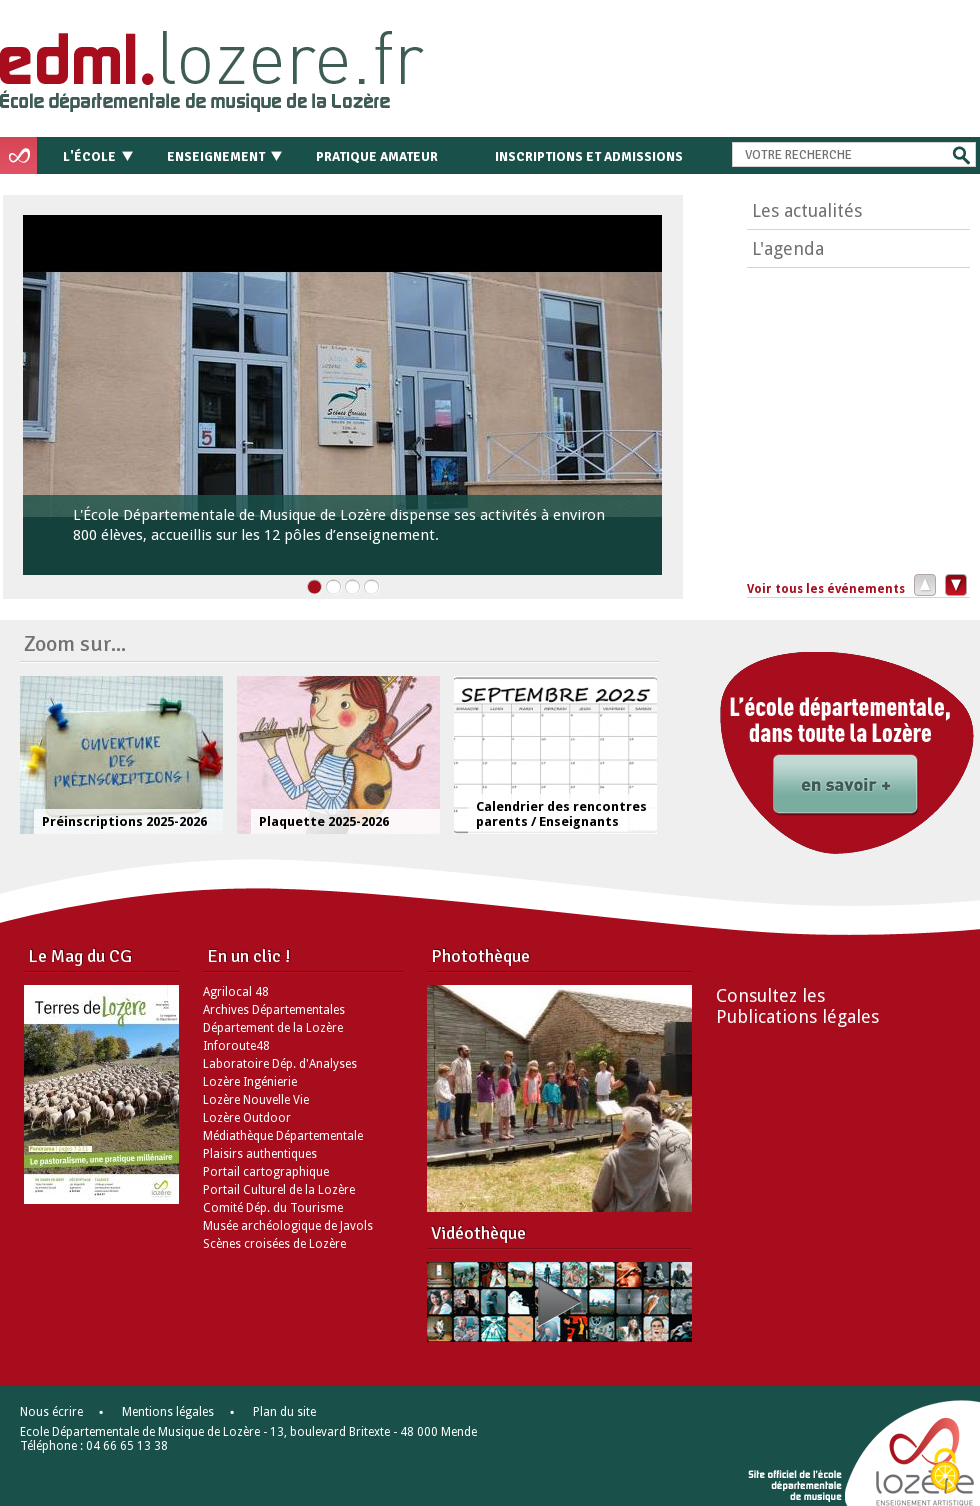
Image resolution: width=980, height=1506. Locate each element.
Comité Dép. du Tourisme (273, 1208)
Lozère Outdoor (247, 1118)
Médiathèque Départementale (283, 1136)
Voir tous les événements (826, 589)
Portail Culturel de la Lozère (279, 1190)
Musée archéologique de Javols (288, 1226)
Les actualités (807, 210)
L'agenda (788, 248)
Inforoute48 (236, 1046)
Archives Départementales (274, 1010)
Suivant (953, 584)
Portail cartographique (266, 1172)
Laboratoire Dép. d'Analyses (280, 1064)
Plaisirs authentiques (260, 1154)
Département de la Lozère (273, 1028)
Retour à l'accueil (251, 64)
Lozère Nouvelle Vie (256, 1100)
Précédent (920, 584)
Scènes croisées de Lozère (274, 1244)
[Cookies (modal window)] (945, 1472)
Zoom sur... (75, 643)
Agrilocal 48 (236, 992)
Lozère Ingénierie (250, 1082)
